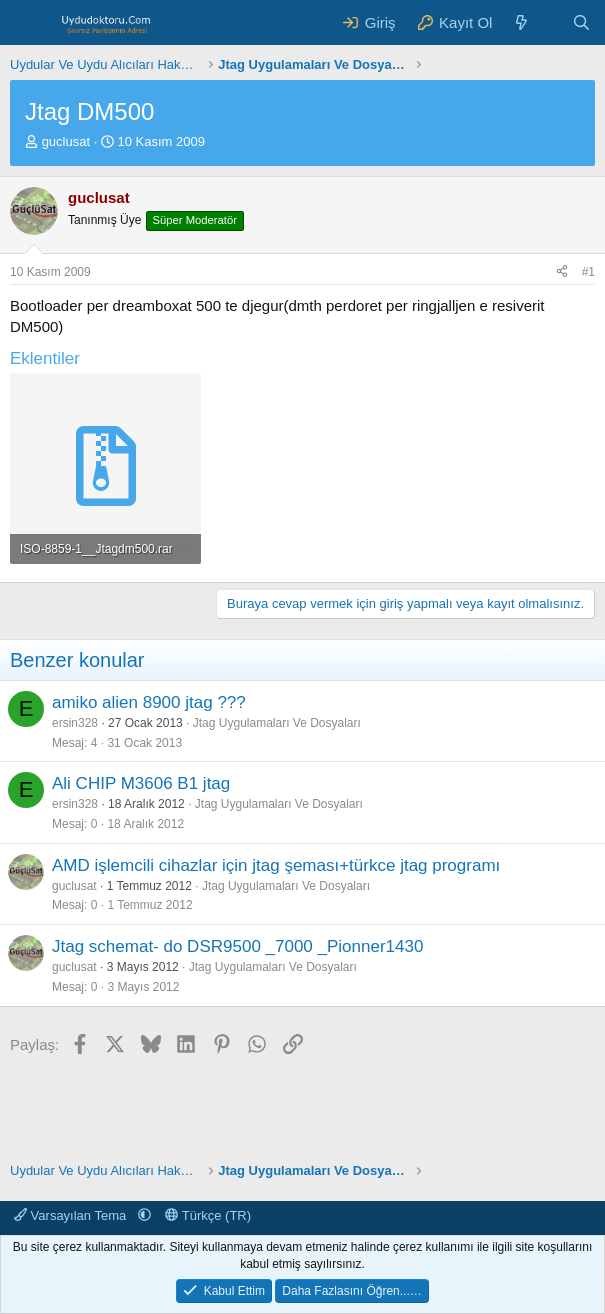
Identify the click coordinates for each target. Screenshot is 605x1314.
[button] (144, 1215)
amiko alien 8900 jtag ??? (149, 702)
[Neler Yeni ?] (521, 22)
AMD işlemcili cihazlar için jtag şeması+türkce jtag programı (276, 865)
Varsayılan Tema (72, 1215)
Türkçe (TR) (208, 1215)
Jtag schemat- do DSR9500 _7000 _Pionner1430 (237, 946)
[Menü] (27, 23)
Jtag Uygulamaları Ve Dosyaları (277, 723)
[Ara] (581, 22)
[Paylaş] (562, 272)
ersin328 (75, 723)
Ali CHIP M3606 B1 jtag (141, 783)
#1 (588, 272)
